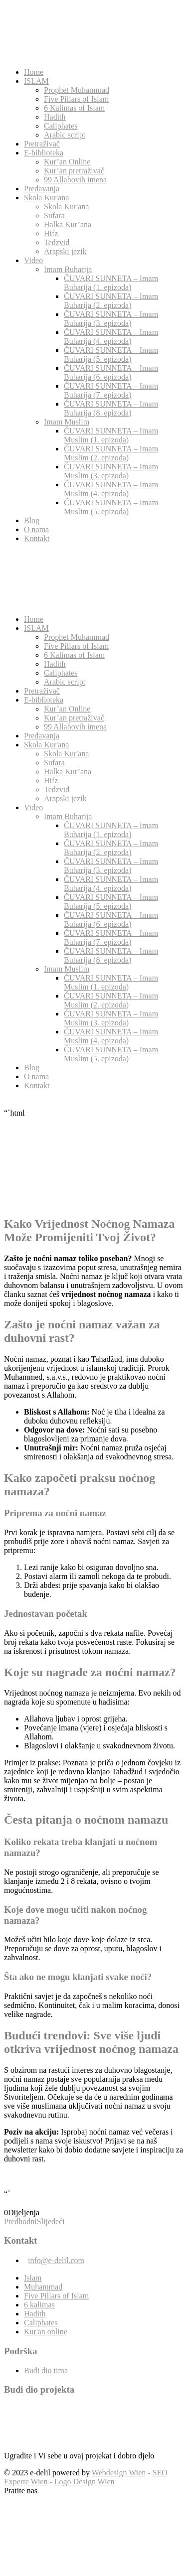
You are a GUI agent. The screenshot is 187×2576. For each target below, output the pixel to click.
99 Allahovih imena (75, 179)
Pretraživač (42, 144)
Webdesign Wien (119, 2472)
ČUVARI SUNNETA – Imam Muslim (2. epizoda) (111, 453)
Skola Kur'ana (46, 197)
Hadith (55, 117)
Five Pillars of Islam (76, 99)
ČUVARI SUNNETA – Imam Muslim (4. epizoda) (111, 489)
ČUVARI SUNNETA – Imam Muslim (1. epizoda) (111, 435)
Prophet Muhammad (76, 90)
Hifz (51, 233)
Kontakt (37, 538)
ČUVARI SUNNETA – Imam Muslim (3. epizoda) (111, 471)
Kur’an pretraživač (74, 170)
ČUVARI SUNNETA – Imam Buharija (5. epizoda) (111, 354)
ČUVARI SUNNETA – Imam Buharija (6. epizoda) (111, 372)
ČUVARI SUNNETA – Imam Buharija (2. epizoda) (111, 300)
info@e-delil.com (56, 2260)
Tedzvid (56, 242)
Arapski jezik (65, 251)
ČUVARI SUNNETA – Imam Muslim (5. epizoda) (111, 507)
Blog (31, 520)
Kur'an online (45, 2331)
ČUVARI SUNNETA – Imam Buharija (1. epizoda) (111, 282)
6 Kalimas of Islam (74, 108)
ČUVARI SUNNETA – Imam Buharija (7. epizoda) (111, 390)
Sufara (54, 215)
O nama (36, 529)
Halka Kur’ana (67, 224)
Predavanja (41, 188)
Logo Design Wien (84, 2481)
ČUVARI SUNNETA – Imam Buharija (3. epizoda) (111, 318)
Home (33, 72)
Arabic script (64, 135)
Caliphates (61, 126)
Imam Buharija (68, 269)
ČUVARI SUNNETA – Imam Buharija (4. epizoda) (111, 336)
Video (33, 260)
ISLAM (36, 81)
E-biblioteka (43, 152)
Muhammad (43, 2287)
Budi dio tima (46, 2370)
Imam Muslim (66, 422)
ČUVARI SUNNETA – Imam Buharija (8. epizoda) (111, 408)
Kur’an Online (67, 161)
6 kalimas (39, 2304)
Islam (33, 2278)
